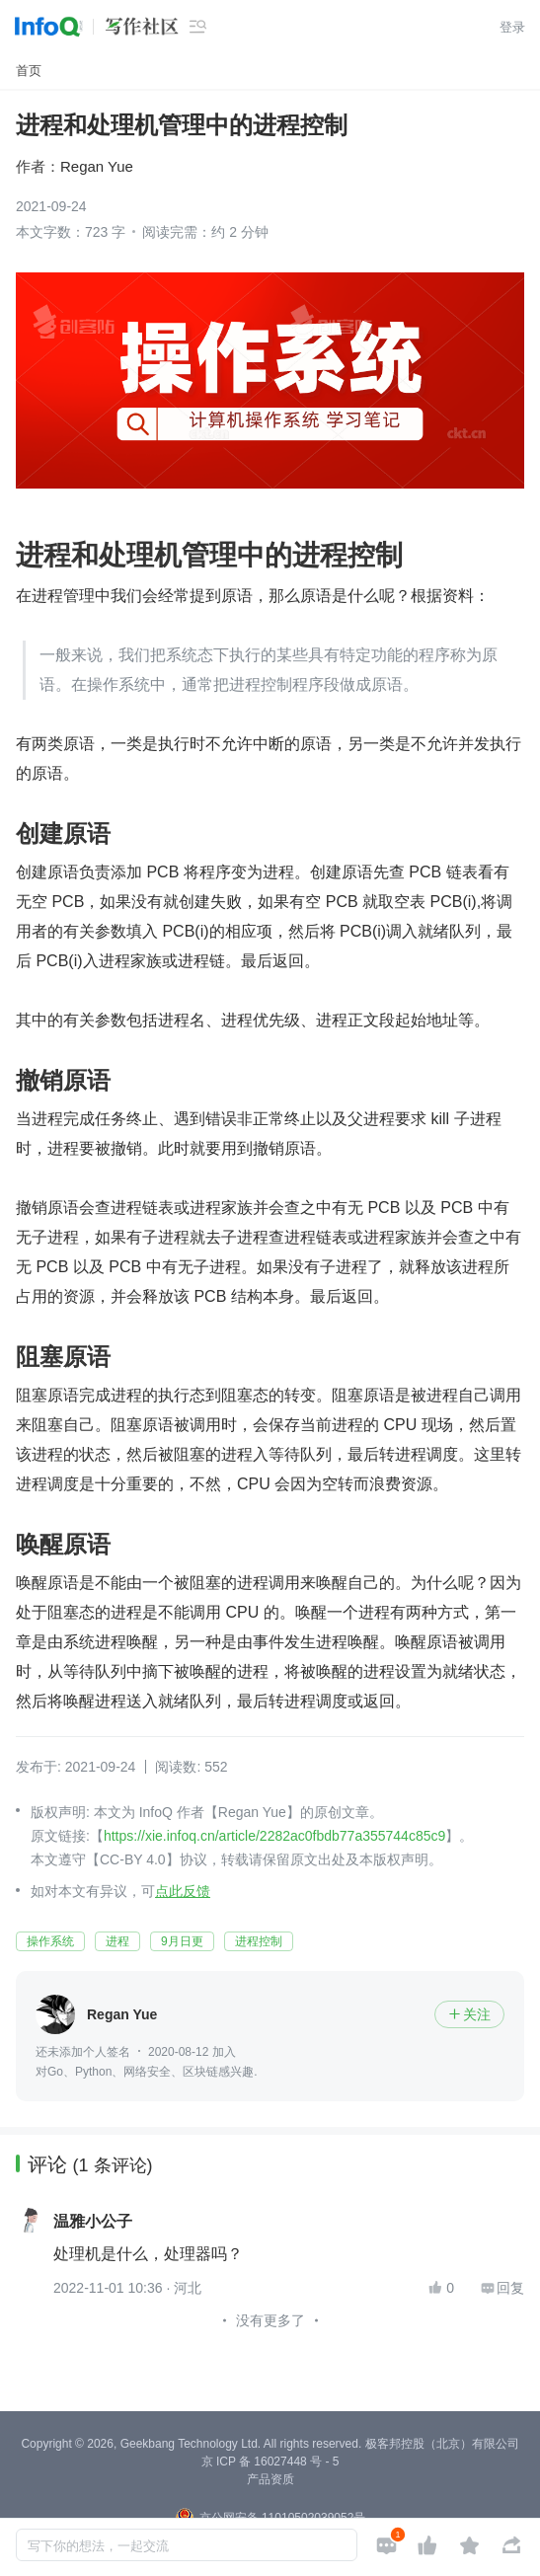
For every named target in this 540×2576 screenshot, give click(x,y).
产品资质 (270, 2479)
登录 (512, 27)
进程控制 (258, 1941)
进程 (117, 1941)
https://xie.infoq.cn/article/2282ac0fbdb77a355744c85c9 (274, 1836)
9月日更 (182, 1941)
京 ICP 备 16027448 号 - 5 (270, 2461)
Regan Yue (96, 166)
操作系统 (50, 1941)
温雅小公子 (92, 2222)
